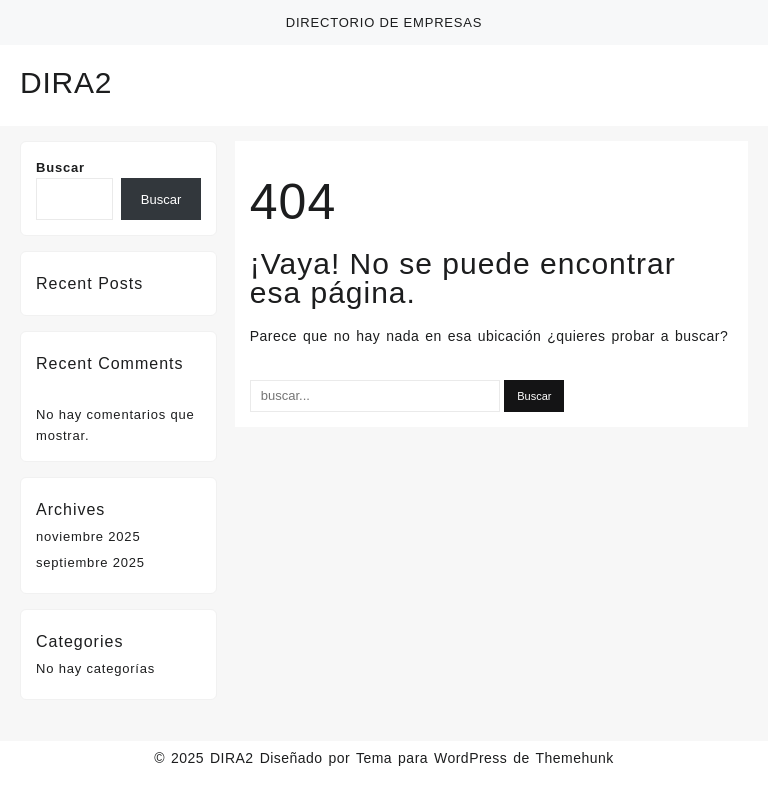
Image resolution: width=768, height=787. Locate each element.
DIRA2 (66, 82)
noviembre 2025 (88, 536)
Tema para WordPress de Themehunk (485, 758)
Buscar (60, 167)
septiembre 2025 (90, 562)
